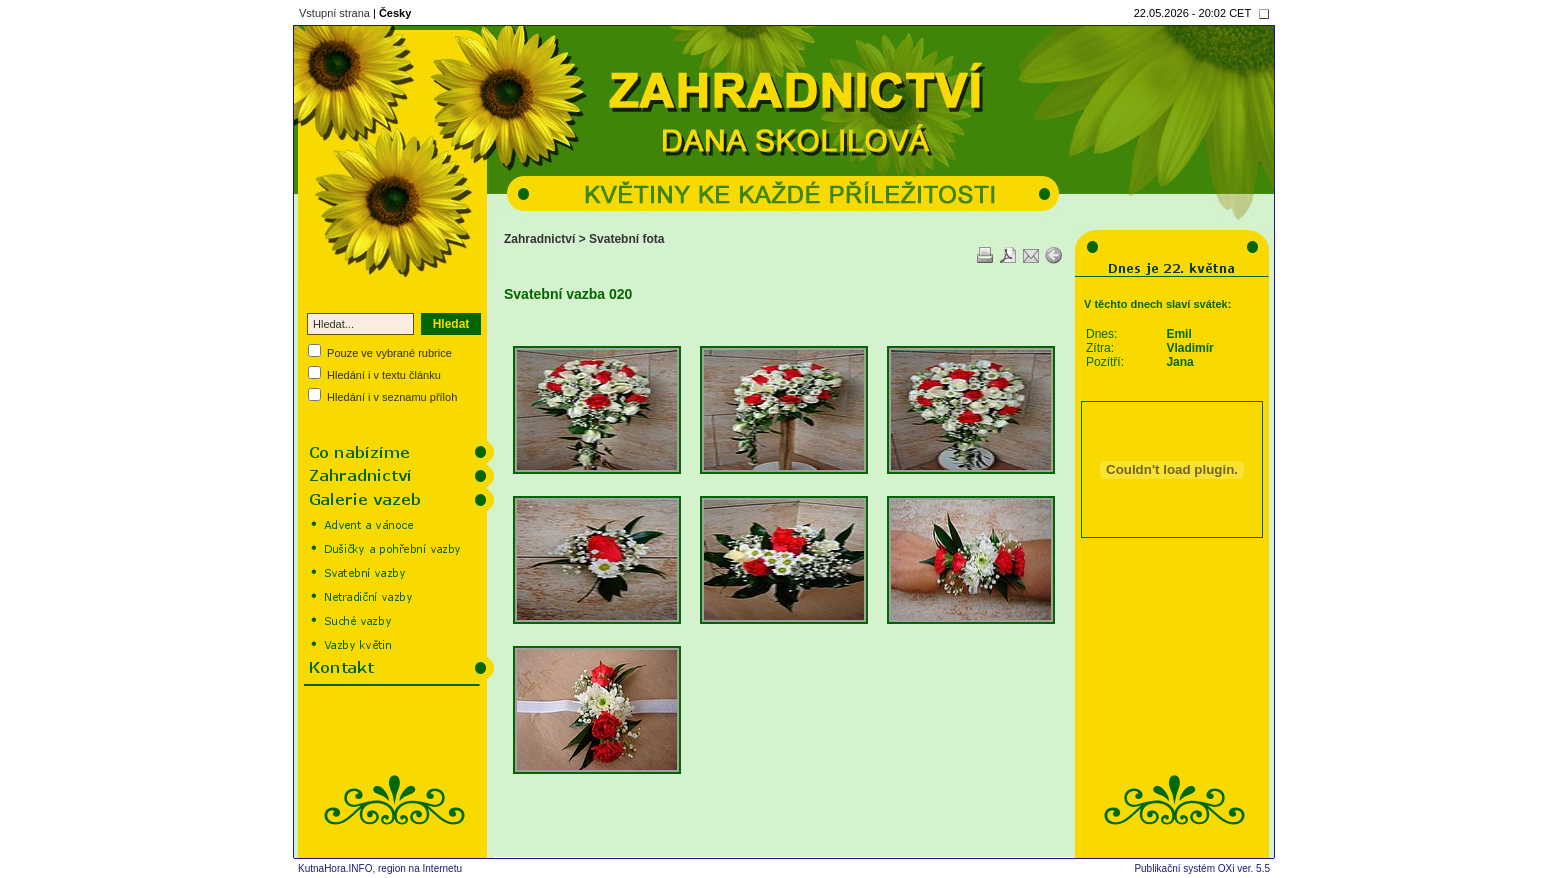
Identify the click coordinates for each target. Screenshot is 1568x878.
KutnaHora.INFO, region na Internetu (380, 868)
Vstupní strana (334, 13)
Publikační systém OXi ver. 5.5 (1202, 868)
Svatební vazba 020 (568, 294)
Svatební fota (626, 239)
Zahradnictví (539, 239)
